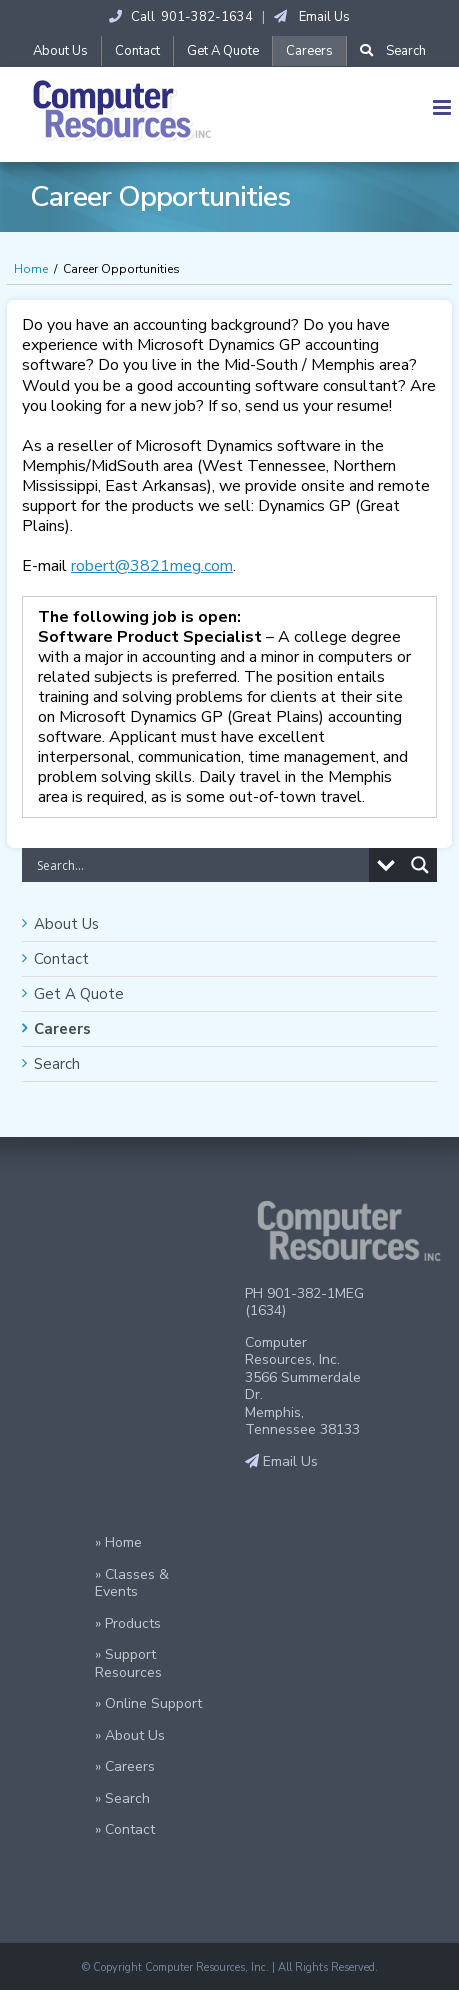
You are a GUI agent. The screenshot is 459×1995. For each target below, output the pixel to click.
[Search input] (200, 865)
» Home (118, 1542)
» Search (122, 1798)
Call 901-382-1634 (181, 17)
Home (31, 269)
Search (57, 1064)
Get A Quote (79, 994)
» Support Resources (128, 1663)
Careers (62, 1029)
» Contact (125, 1829)
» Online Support (148, 1703)
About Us (66, 924)
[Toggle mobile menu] (443, 107)
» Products (128, 1623)
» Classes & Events (132, 1583)
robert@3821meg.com (152, 566)
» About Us (130, 1735)
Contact (61, 959)
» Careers (125, 1766)
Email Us (312, 17)
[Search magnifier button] (420, 865)
